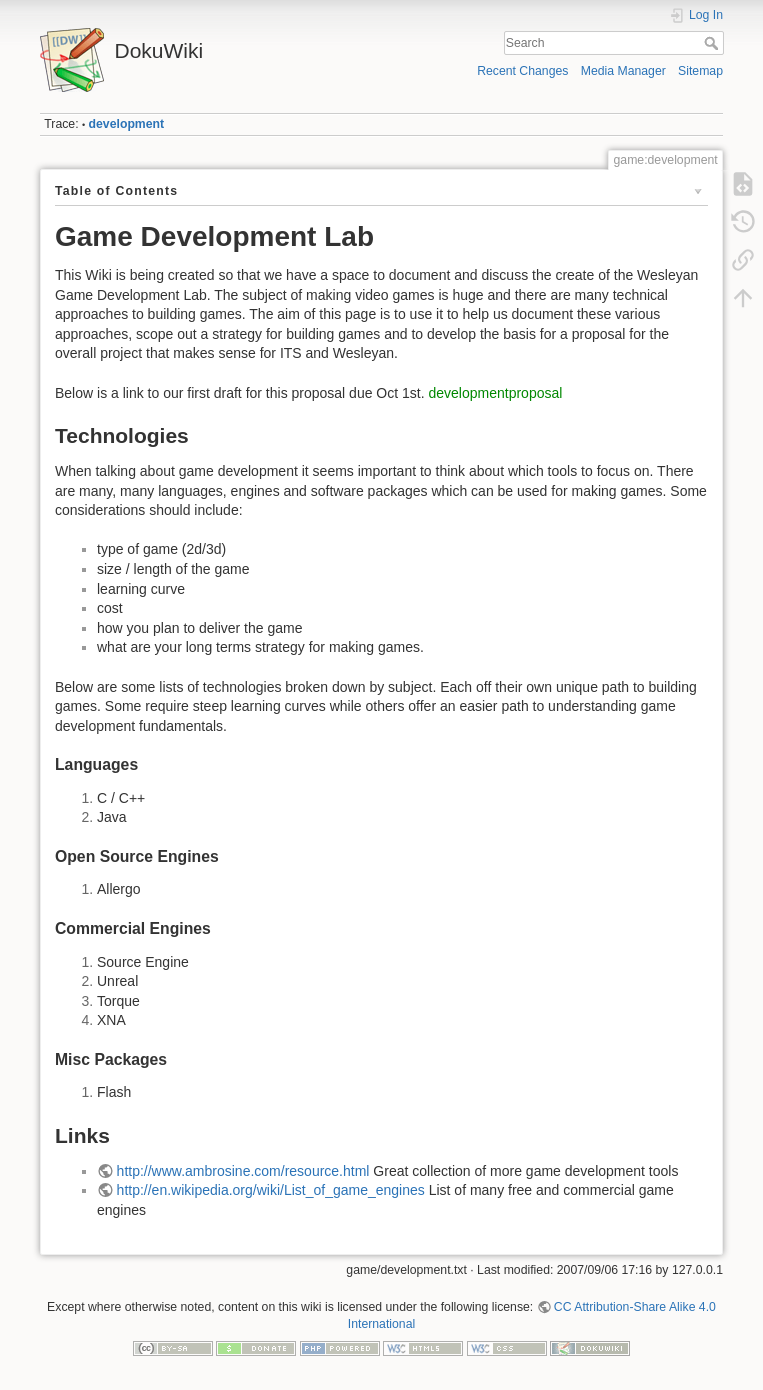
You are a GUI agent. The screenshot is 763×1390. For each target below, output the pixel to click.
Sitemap (700, 71)
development (127, 124)
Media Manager (623, 71)
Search (713, 43)
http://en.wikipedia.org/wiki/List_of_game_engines (271, 1190)
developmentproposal (496, 393)
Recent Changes (522, 71)
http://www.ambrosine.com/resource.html (243, 1171)
